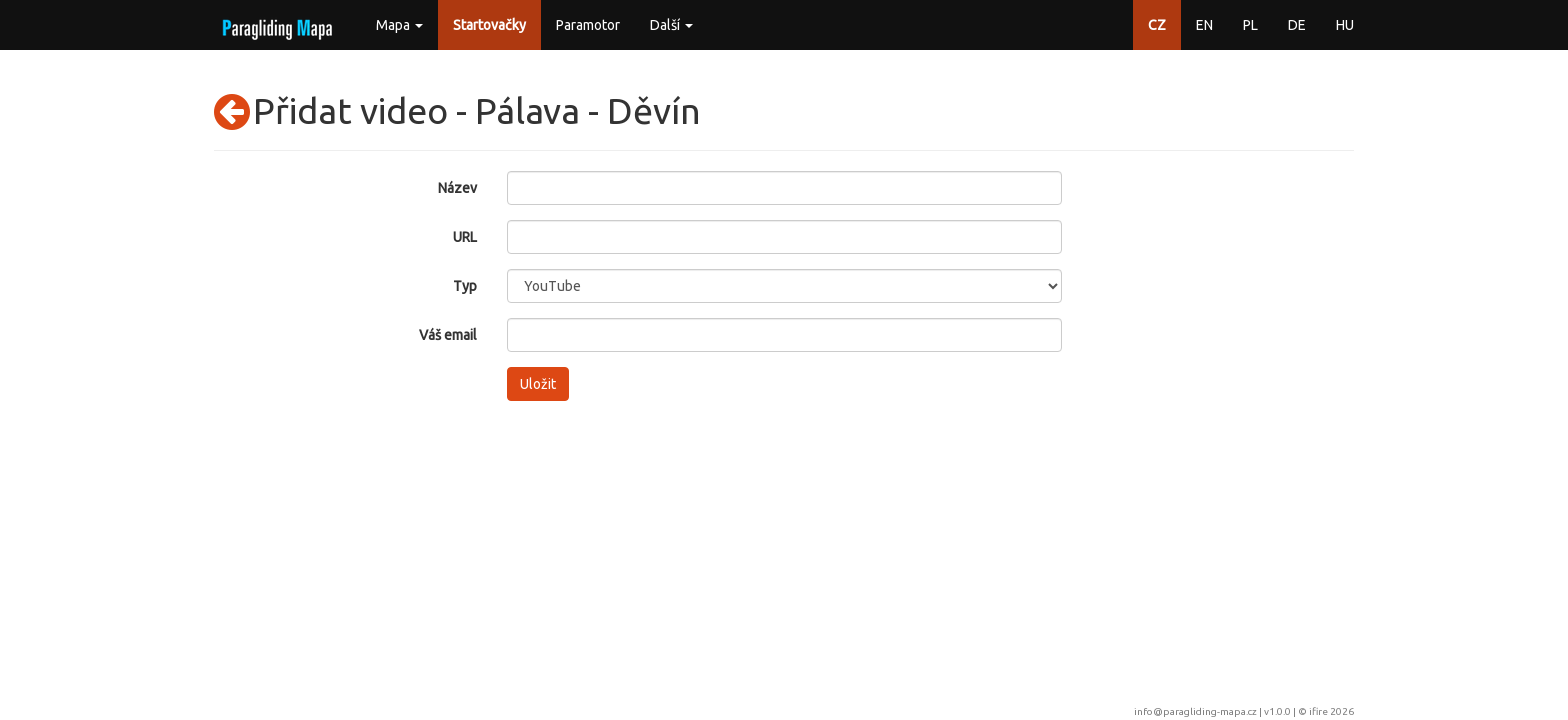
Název (457, 188)
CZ (1157, 25)
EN (1204, 25)
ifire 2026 (1331, 711)
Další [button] (671, 25)
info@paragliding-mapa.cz (1195, 711)
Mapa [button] (399, 25)
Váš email (448, 335)
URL (465, 237)
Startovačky (489, 25)
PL (1250, 25)
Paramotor (588, 25)
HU (1345, 25)
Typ (465, 286)
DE (1297, 25)
